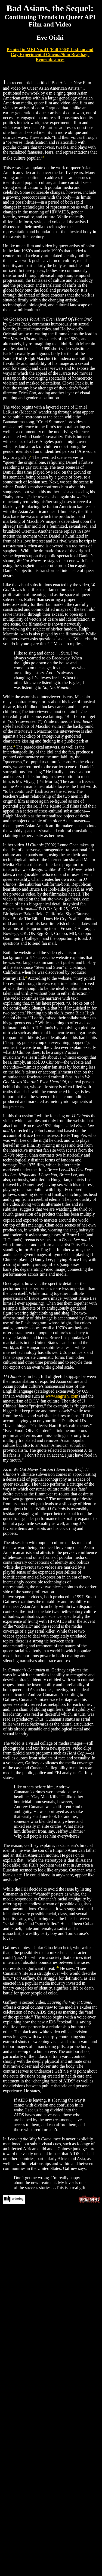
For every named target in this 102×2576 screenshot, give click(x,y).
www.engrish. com (62, 1396)
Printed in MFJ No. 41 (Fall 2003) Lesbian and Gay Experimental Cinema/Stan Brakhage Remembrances (50, 54)
